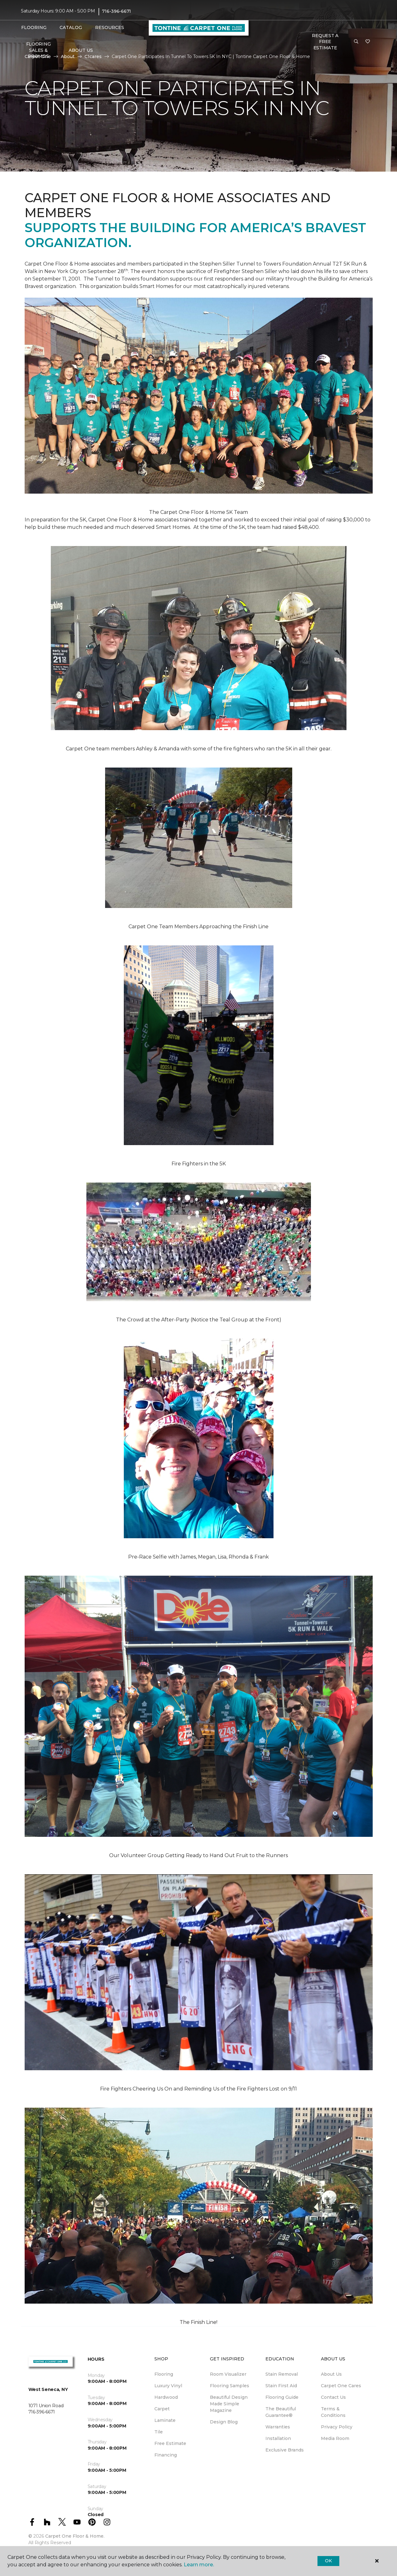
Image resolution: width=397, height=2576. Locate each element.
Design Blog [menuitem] (224, 2422)
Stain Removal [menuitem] (281, 2374)
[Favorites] (368, 42)
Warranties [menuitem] (277, 2427)
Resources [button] (109, 27)
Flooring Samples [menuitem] (229, 2385)
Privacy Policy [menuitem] (336, 2427)
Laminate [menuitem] (165, 2420)
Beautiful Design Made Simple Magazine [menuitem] (229, 2403)
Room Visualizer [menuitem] (228, 2374)
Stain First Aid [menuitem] (281, 2385)
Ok (328, 2561)
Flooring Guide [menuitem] (281, 2397)
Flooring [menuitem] (163, 2374)
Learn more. (199, 2565)
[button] (356, 42)
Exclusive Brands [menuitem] (284, 2450)
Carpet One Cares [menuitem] (341, 2385)
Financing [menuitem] (165, 2455)
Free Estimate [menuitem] (170, 2443)
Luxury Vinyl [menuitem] (168, 2385)
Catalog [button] (71, 27)
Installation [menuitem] (278, 2438)
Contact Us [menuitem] (333, 2397)
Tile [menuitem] (158, 2432)
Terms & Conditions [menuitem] (333, 2412)
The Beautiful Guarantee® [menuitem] (280, 2412)
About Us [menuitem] (331, 2374)
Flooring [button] (33, 27)
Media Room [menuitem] (335, 2438)
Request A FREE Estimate (325, 42)
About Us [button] (81, 50)
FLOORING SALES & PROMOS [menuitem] (38, 50)
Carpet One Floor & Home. (74, 2536)
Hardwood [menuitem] (166, 2397)
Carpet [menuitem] (162, 2409)
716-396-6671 (116, 11)
